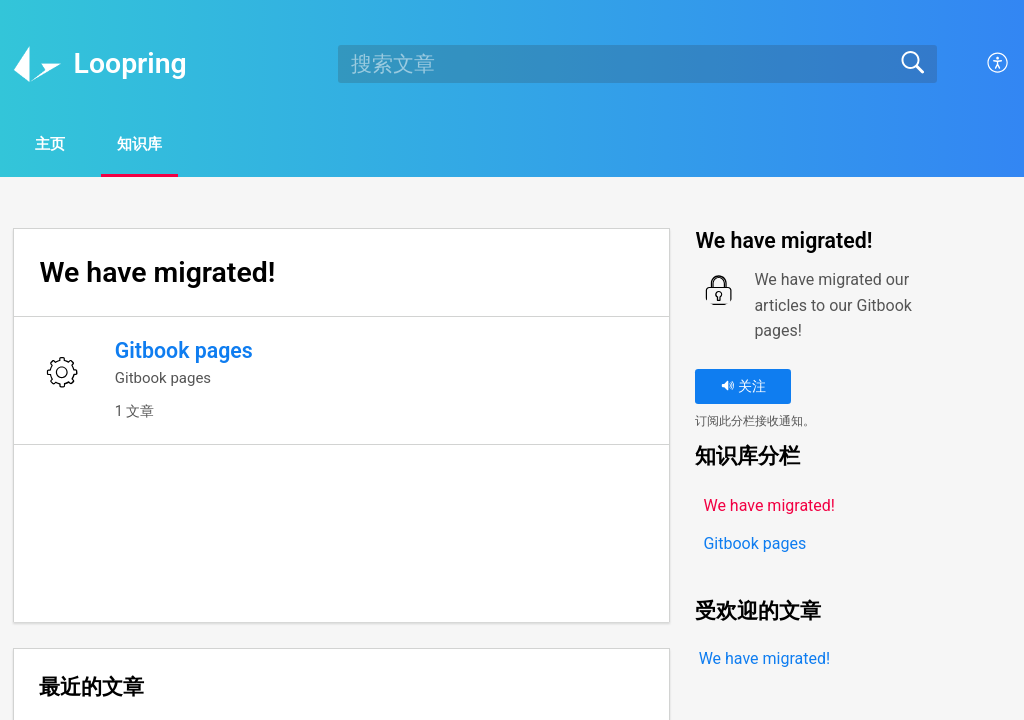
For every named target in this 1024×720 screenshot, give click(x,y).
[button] (998, 64)
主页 (64, 145)
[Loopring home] (37, 64)
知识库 (174, 145)
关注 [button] (743, 389)
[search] (637, 64)
